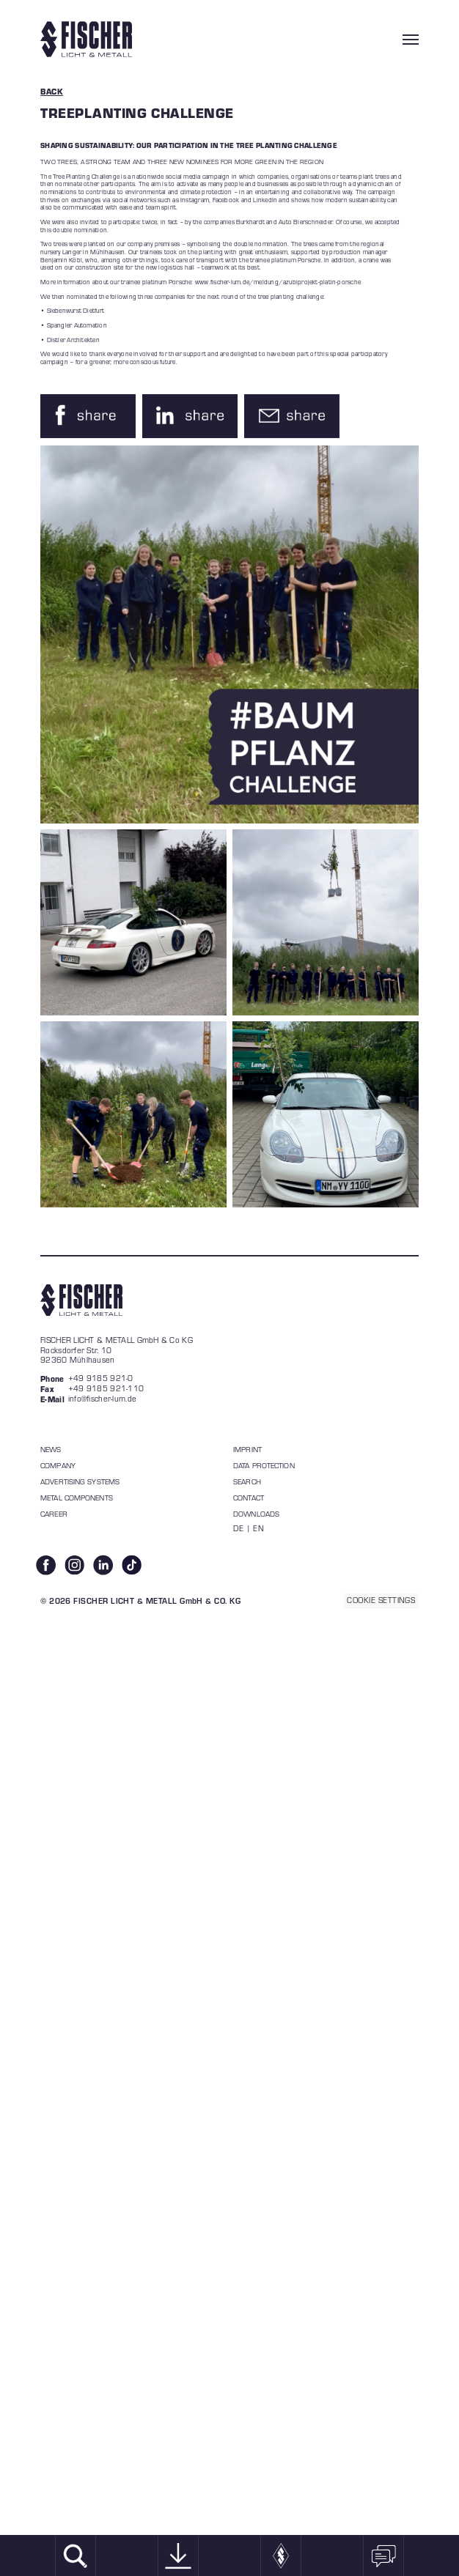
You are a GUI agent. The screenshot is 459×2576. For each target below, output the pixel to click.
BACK (51, 91)
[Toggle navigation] (411, 39)
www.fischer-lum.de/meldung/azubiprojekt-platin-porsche (278, 282)
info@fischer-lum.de (102, 1399)
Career (53, 1514)
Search (247, 1481)
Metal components (76, 1497)
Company (58, 1465)
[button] (88, 416)
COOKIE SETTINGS (381, 1600)
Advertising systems (80, 1481)
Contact (248, 1497)
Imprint (247, 1449)
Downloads (256, 1514)
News (50, 1449)
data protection (264, 1465)
